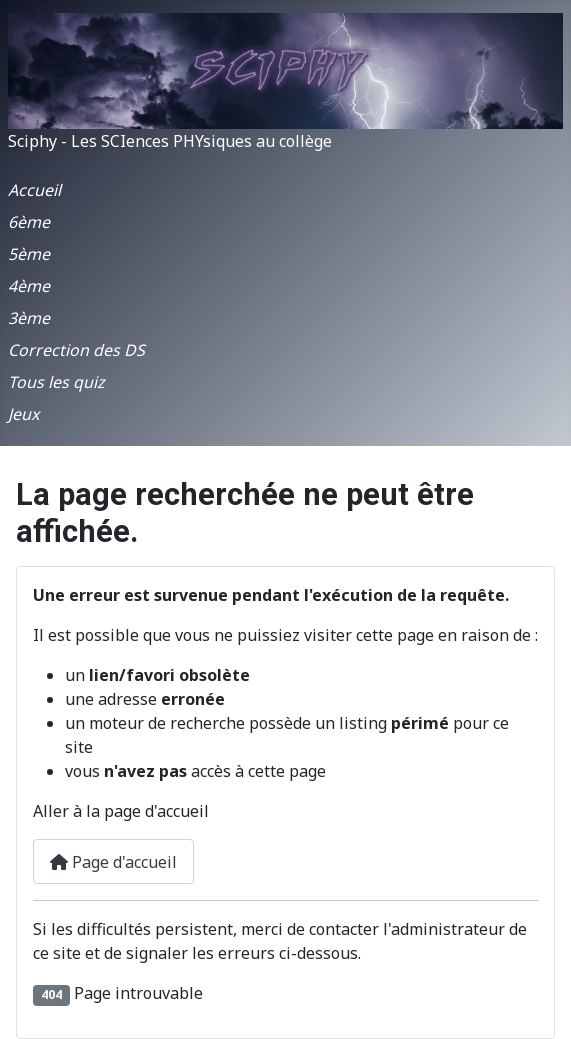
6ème (29, 222)
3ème (29, 318)
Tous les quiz (56, 382)
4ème (29, 286)
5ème (29, 254)
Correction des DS (76, 350)
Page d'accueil (113, 862)
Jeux (23, 414)
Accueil (34, 190)
